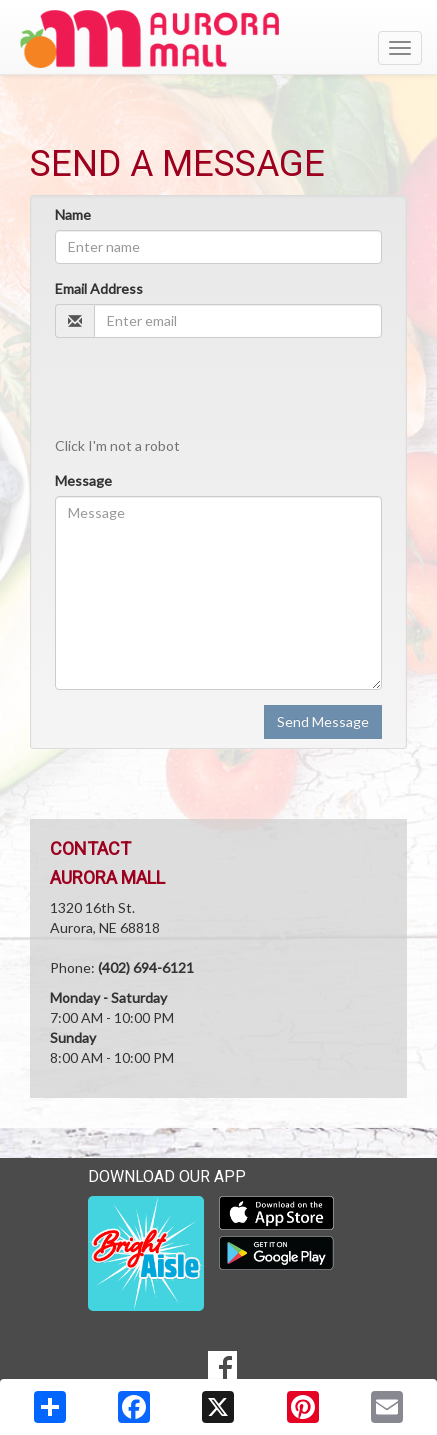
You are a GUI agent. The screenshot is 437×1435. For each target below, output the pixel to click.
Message (83, 480)
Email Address (99, 288)
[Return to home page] (218, 39)
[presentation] (207, 392)
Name (73, 214)
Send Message (323, 721)
